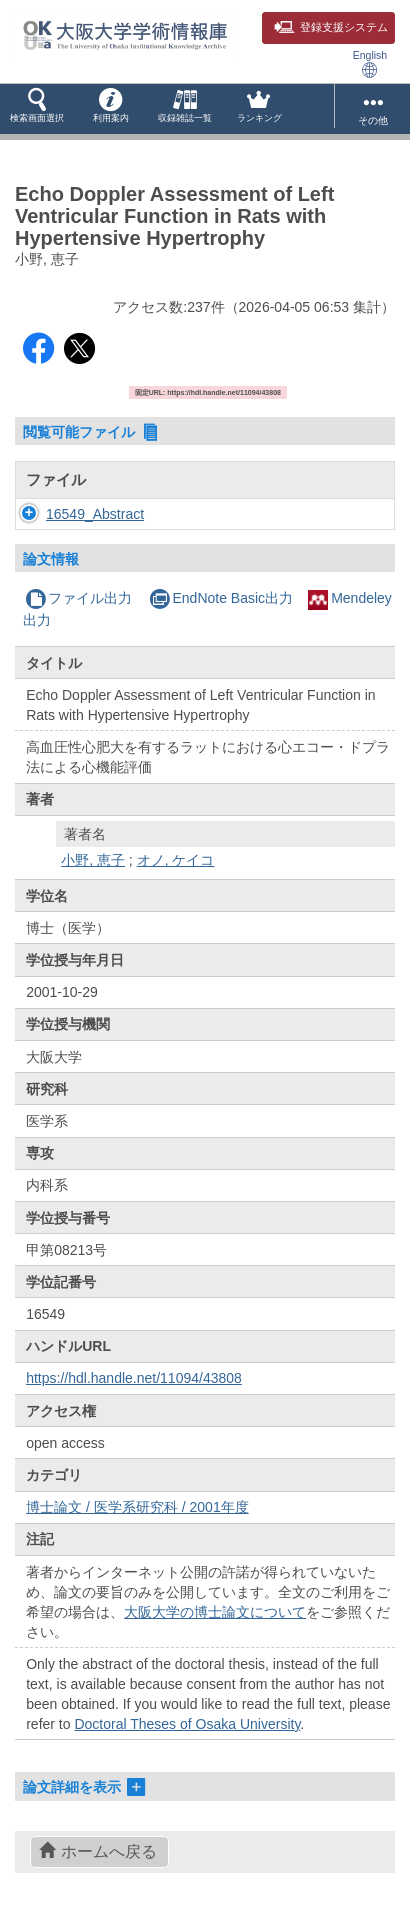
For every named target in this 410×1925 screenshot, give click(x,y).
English (370, 63)
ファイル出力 (78, 598)
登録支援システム (331, 27)
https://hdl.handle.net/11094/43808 (134, 1378)
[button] (37, 109)
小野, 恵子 (93, 860)
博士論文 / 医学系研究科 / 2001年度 (137, 1507)
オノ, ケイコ (176, 860)
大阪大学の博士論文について (215, 1612)
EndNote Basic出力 (221, 598)
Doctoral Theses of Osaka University (187, 1724)
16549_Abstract (95, 514)
